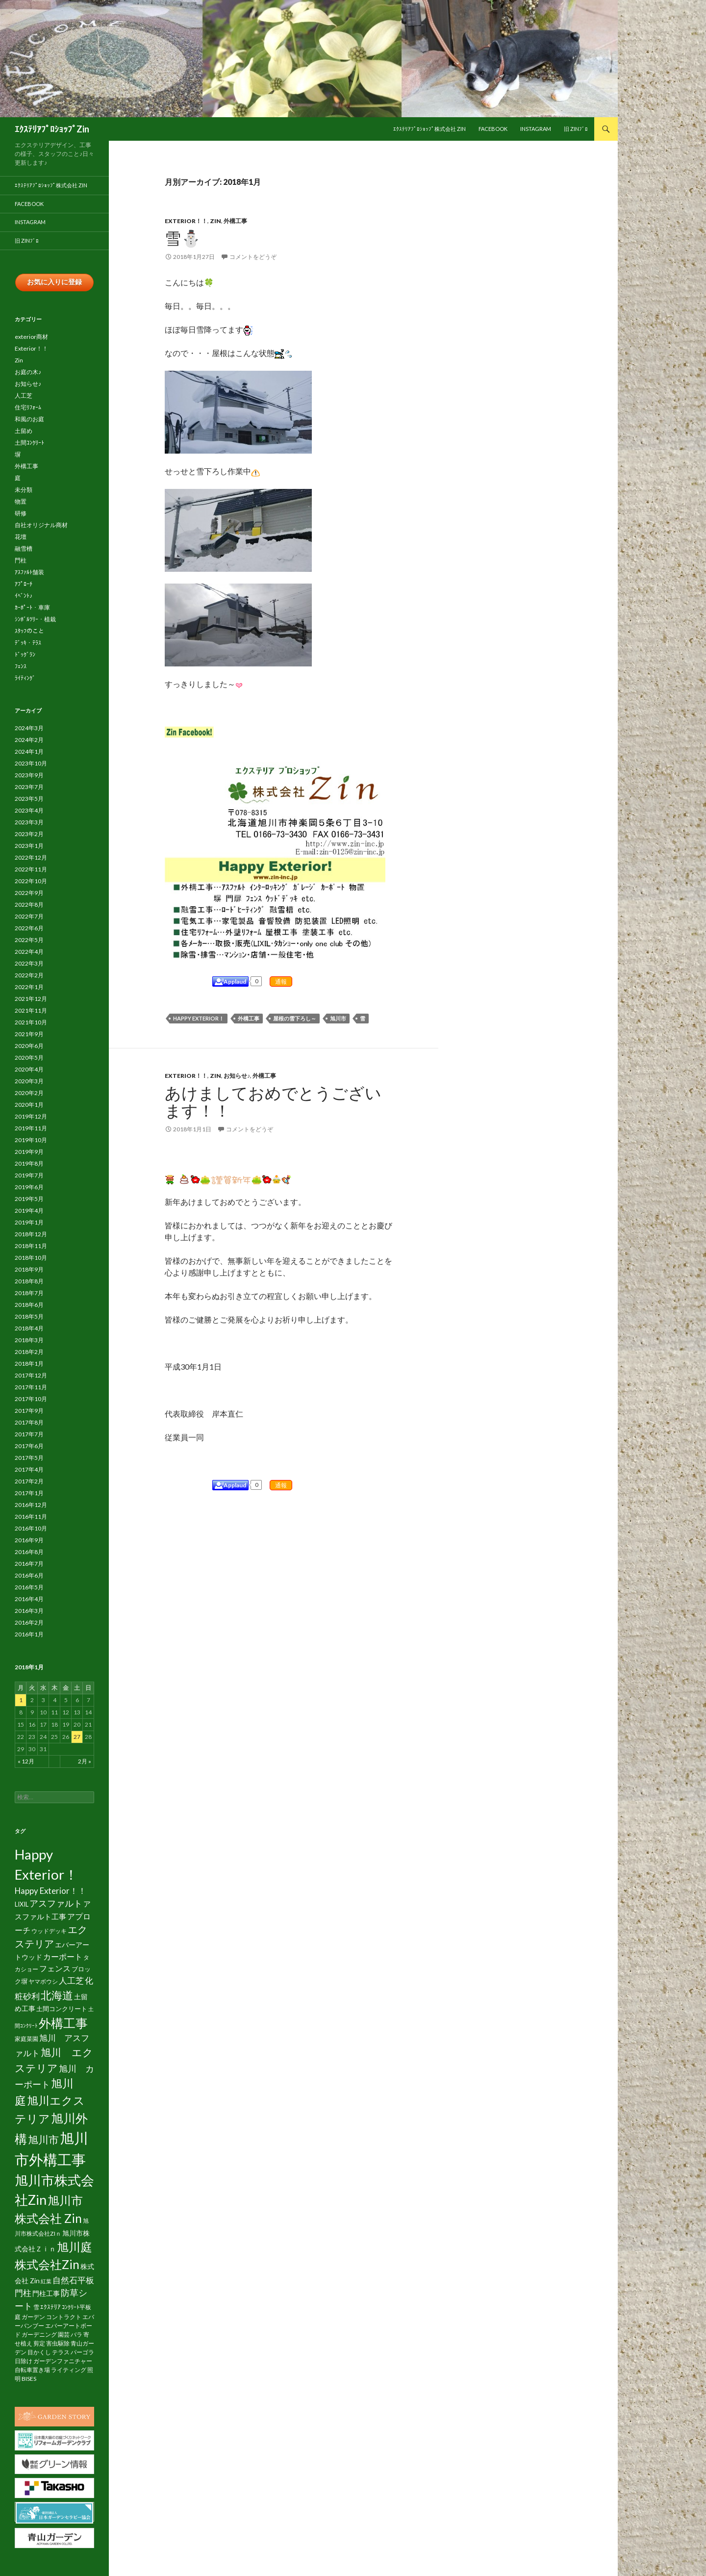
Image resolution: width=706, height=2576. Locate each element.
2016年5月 (29, 1587)
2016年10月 (31, 1528)
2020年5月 (29, 1058)
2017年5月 (29, 1458)
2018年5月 (29, 1317)
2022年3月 (29, 964)
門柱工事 (46, 2294)
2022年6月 (29, 928)
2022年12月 (31, 858)
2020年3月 (29, 1081)
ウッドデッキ (49, 1931)
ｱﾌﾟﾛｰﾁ (23, 584)
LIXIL (21, 1905)
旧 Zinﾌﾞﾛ (576, 129)
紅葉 (46, 2281)
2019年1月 (29, 1222)
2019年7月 (29, 1175)
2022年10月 (31, 881)
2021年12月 (31, 999)
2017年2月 (29, 1481)
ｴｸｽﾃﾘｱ (50, 2307)
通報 (281, 981)
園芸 (64, 2335)
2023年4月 (29, 811)
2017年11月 (31, 1387)
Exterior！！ (186, 221)
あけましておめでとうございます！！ (273, 1101)
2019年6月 (29, 1187)
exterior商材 (31, 337)
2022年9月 (29, 893)
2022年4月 (29, 952)
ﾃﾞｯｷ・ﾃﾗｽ (28, 643)
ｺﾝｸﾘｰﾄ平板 (76, 2307)
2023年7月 (29, 787)
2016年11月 (31, 1517)
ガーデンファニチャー (62, 2361)
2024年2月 (29, 740)
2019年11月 (31, 1128)
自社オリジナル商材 (41, 525)
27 (77, 1737)
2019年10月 (31, 1140)
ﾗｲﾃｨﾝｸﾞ (25, 678)
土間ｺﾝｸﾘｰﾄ (29, 443)
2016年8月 (29, 1552)
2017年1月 (29, 1493)
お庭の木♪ (28, 372)
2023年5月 (29, 799)
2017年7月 (29, 1434)
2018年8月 (29, 1281)
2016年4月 (29, 1599)
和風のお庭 (29, 419)
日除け (23, 2361)
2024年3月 (29, 728)
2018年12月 (31, 1234)
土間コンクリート (61, 2010)
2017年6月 (29, 1446)
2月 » (84, 1761)
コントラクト (63, 2317)
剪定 (39, 2343)
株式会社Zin (47, 2265)
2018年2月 (29, 1352)
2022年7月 (29, 916)
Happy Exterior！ (198, 1018)
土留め (23, 431)
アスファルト (55, 1903)
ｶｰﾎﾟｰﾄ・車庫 (32, 608)
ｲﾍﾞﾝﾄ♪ (23, 596)
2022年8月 (29, 905)
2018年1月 (29, 1364)
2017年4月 (29, 1470)
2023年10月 (31, 763)
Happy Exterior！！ (50, 1891)
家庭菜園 (26, 2039)
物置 (20, 502)
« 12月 (26, 1761)
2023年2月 (29, 834)
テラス (61, 2352)
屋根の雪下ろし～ (294, 1018)
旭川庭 (74, 2247)
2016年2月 (29, 1623)
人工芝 (23, 396)
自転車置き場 (32, 2370)
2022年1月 (29, 987)
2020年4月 (29, 1069)
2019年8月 (29, 1164)
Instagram (535, 129)
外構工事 (235, 221)
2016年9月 (29, 1540)
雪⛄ (183, 238)
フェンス (55, 1968)
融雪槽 (23, 549)
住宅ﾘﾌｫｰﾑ (28, 407)
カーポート (62, 1957)
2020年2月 (29, 1093)
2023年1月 (29, 846)
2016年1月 (29, 1634)
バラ (76, 2335)
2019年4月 (29, 1211)
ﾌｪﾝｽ (20, 666)
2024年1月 (29, 752)
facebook (493, 129)
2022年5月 (29, 940)
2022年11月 (31, 869)
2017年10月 (31, 1399)
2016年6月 (29, 1576)
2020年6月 (29, 1046)
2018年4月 (29, 1328)
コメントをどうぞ (253, 256)
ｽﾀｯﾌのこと (29, 631)
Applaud (235, 981)
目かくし (39, 2352)
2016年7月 (29, 1564)
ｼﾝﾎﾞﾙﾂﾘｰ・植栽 (35, 619)
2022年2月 (29, 975)
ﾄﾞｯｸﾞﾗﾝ (25, 655)
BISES (29, 2379)
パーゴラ (82, 2352)
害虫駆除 (58, 2343)
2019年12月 (31, 1117)
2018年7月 (29, 1293)
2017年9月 (29, 1411)
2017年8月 (29, 1423)
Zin (215, 221)
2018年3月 (29, 1340)
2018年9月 (29, 1270)
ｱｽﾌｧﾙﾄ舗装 (29, 572)
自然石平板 (73, 2280)
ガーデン (33, 2317)
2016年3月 (29, 1611)
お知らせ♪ (237, 1075)
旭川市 (338, 1018)
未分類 (23, 490)
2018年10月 (31, 1258)
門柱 (20, 560)
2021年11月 (31, 1011)
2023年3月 (29, 822)
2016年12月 (31, 1505)
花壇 (20, 537)
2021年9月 (29, 1034)
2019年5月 (29, 1199)
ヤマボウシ (43, 1982)
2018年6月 (29, 1305)
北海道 (57, 1995)
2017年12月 (31, 1375)
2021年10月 (31, 1022)
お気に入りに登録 (54, 282)
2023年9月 (29, 775)
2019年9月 (29, 1152)
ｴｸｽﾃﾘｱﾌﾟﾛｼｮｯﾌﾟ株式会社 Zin (429, 129)
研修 (20, 513)
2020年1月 (29, 1105)
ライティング (68, 2370)
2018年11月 (31, 1246)
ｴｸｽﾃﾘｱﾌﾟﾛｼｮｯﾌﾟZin (52, 129)
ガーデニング (39, 2335)
